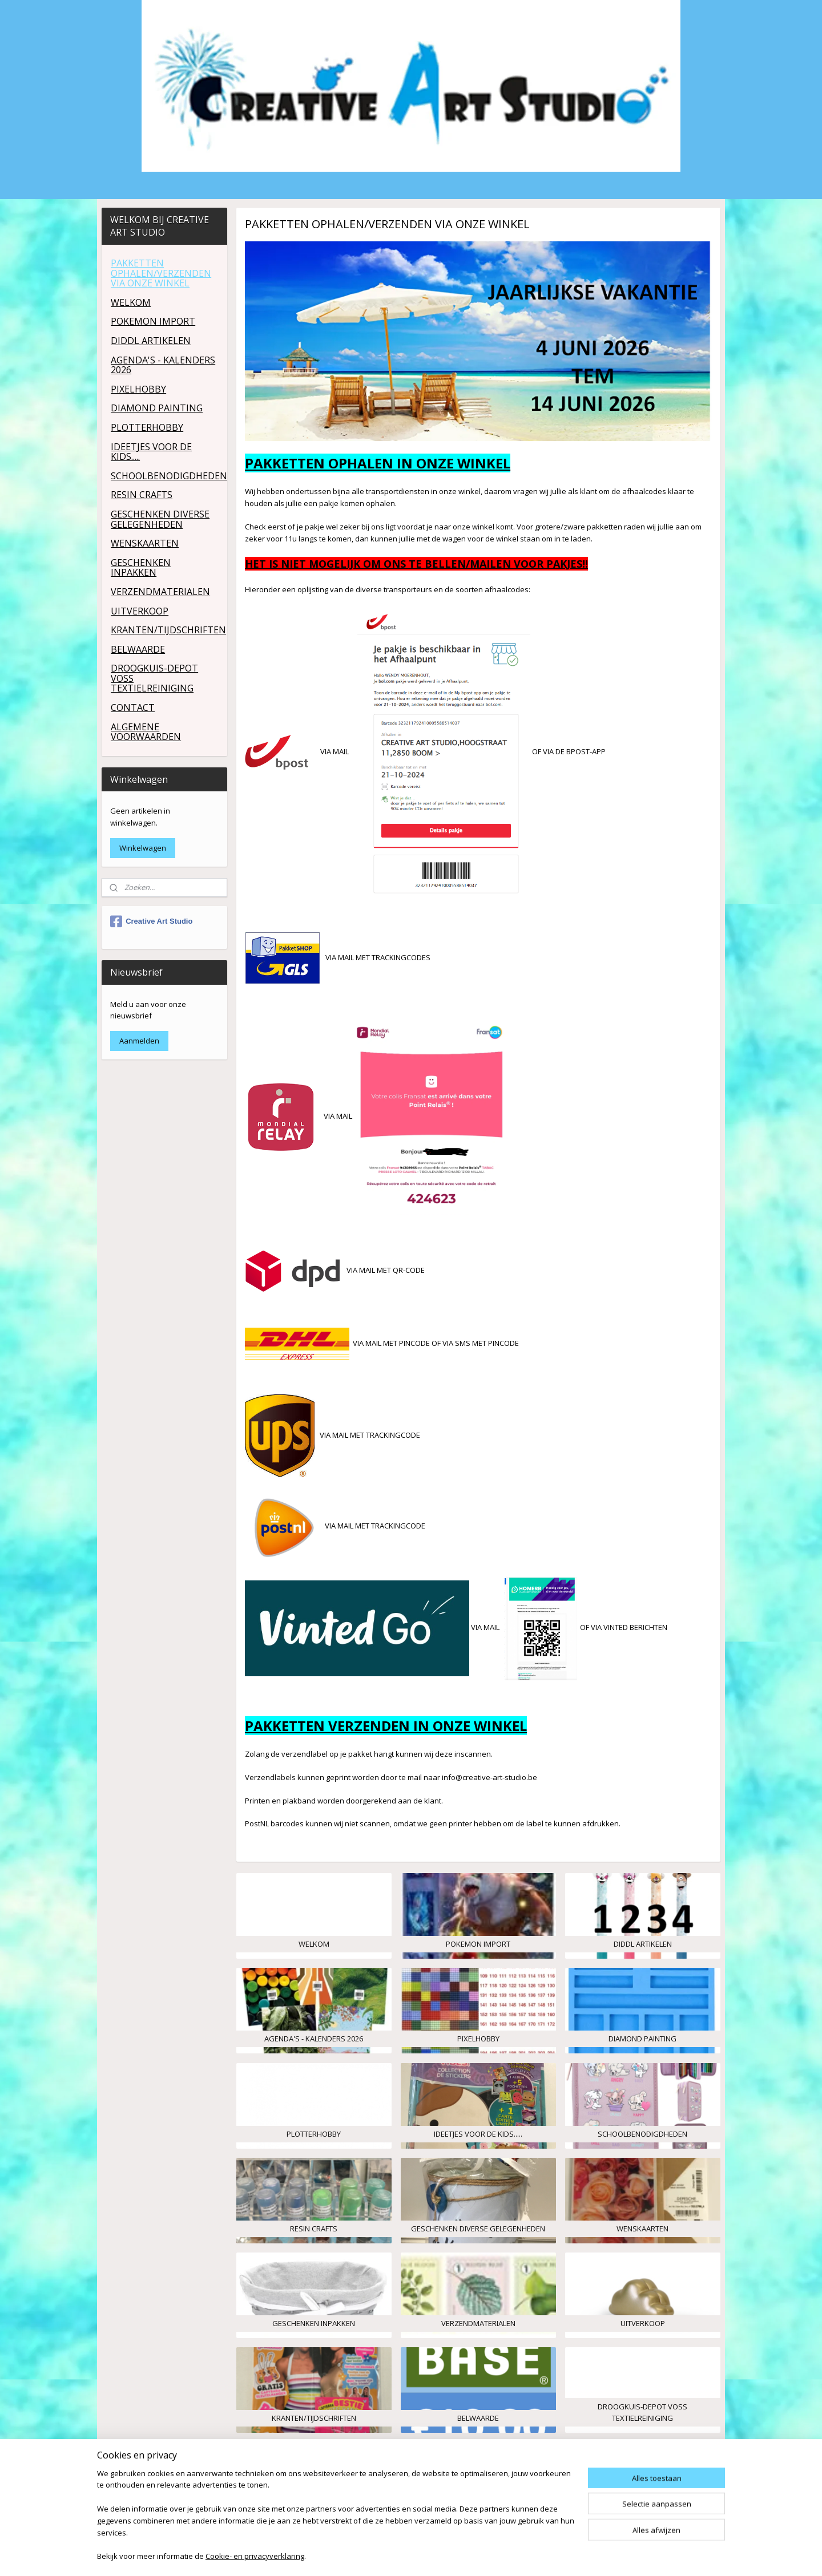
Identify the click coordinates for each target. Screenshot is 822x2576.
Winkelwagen (142, 848)
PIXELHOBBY (138, 389)
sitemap (456, 2555)
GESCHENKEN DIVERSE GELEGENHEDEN (160, 519)
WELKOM (131, 302)
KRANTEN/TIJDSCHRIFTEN (168, 630)
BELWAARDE (138, 649)
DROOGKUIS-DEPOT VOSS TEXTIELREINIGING (154, 678)
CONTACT (133, 707)
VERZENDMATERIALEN (160, 591)
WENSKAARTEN (145, 543)
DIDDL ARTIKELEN (151, 340)
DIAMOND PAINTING (157, 408)
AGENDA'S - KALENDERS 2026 (163, 365)
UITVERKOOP (139, 611)
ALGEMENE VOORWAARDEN (146, 732)
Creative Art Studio (151, 921)
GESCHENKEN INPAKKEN (141, 567)
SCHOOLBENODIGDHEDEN (169, 476)
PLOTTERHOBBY (147, 427)
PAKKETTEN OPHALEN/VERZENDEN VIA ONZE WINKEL (161, 273)
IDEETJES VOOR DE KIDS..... (151, 451)
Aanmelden (139, 1041)
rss (480, 2555)
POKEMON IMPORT (153, 321)
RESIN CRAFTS (141, 494)
